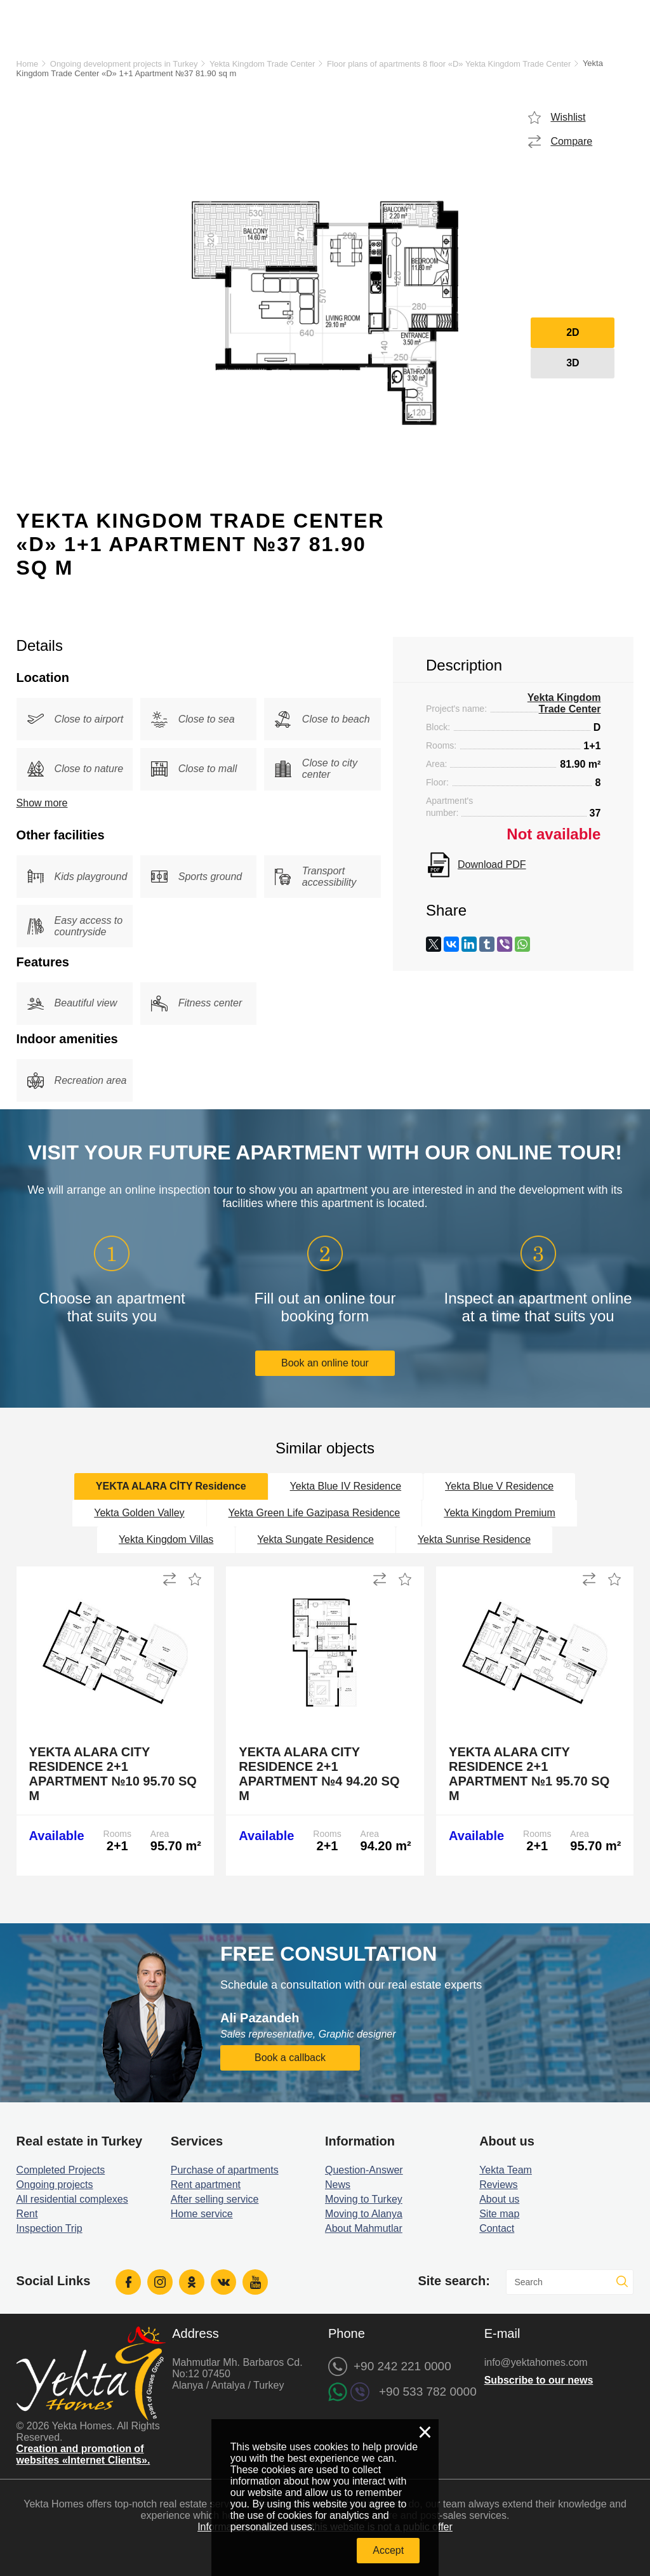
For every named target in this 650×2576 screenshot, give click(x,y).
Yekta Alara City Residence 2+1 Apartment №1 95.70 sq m (529, 1774)
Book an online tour (325, 1363)
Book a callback (290, 2057)
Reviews (498, 2184)
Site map (499, 2213)
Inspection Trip (50, 2228)
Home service (202, 2213)
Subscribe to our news (539, 2380)
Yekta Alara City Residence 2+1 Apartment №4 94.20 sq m (319, 1774)
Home (28, 64)
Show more (42, 802)
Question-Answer (364, 2170)
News (337, 2184)
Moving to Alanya (363, 2213)
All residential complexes (72, 2199)
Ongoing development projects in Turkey (124, 64)
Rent (27, 2213)
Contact (496, 2228)
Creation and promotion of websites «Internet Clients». (83, 2454)
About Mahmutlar (363, 2228)
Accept (388, 2550)
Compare (571, 141)
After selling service (215, 2199)
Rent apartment (206, 2184)
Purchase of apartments (225, 2170)
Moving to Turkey (363, 2199)
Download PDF (492, 864)
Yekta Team (505, 2170)
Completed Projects (61, 2170)
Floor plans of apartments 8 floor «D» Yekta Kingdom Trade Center (449, 64)
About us (499, 2199)
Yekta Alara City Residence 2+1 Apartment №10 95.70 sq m (113, 1774)
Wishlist (567, 117)
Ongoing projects (55, 2184)
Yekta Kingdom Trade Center (262, 64)
